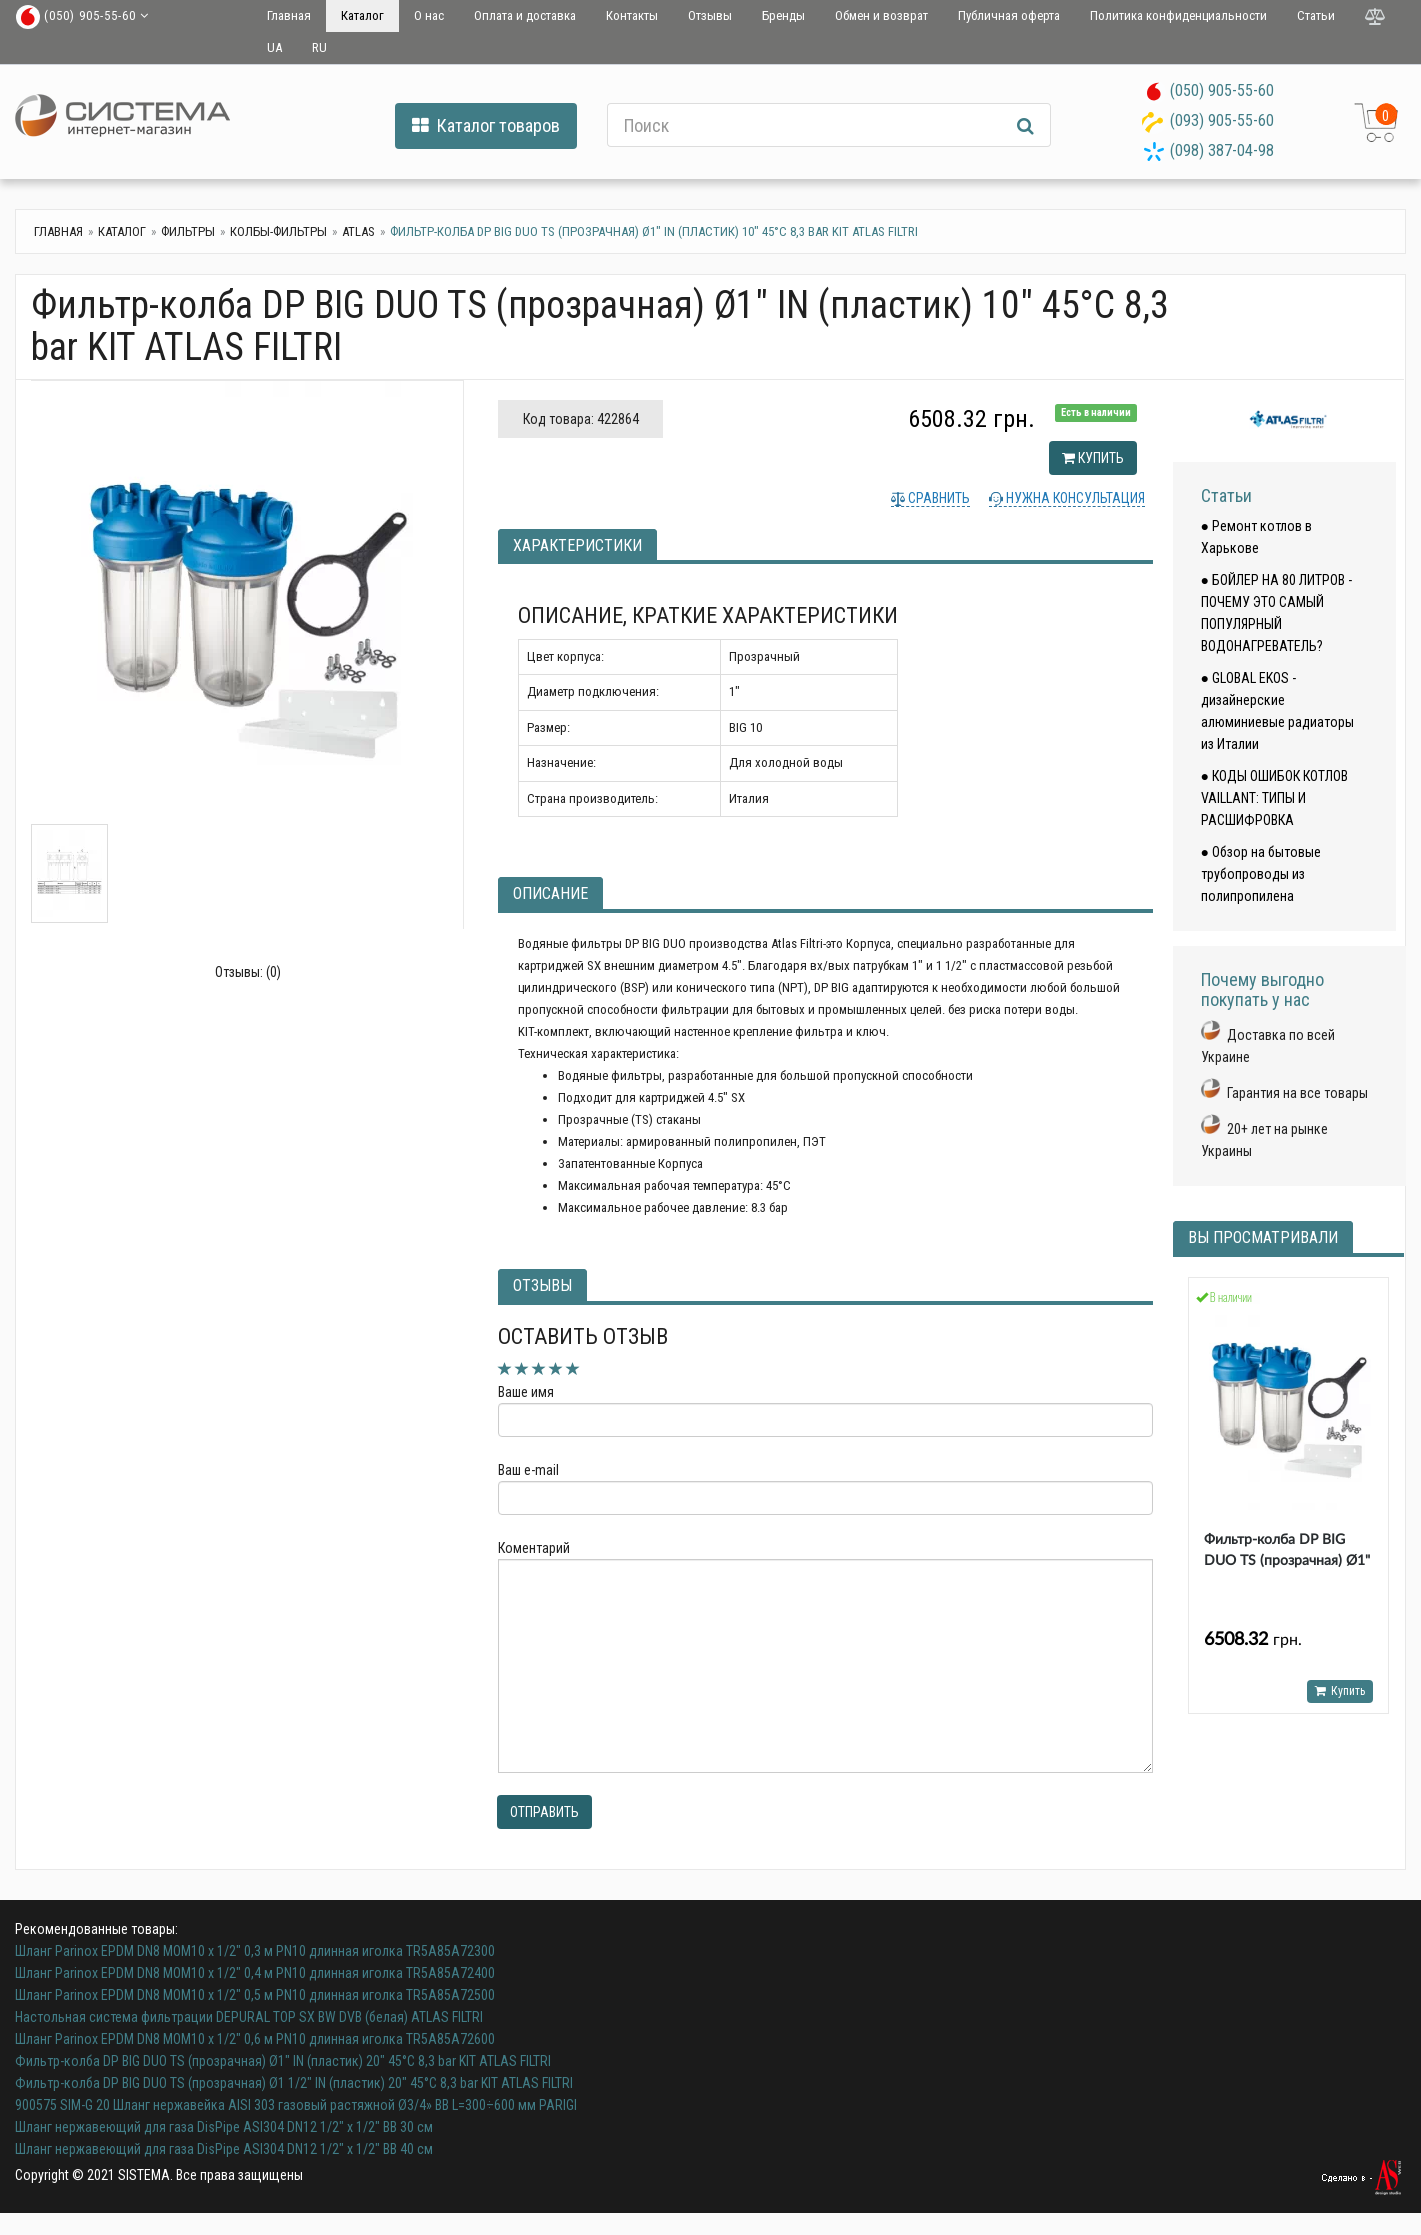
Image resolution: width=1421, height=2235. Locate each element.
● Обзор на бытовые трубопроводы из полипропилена (1261, 874)
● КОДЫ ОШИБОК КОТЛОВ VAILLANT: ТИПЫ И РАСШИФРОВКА (1274, 798)
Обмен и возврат (881, 15)
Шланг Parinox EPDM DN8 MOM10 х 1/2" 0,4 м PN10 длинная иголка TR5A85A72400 (255, 1973)
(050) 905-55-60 (1222, 90)
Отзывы (710, 15)
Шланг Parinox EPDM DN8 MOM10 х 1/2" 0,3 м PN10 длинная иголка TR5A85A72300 (255, 1951)
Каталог (362, 15)
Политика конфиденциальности (1178, 15)
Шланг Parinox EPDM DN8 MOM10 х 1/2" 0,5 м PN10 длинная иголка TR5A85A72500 (255, 1995)
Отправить (544, 1812)
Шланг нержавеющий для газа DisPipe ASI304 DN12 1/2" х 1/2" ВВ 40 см (224, 2149)
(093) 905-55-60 (1222, 120)
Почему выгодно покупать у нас (1262, 989)
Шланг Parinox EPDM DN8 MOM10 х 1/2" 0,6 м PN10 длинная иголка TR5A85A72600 (255, 2039)
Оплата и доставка (525, 15)
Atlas (358, 231)
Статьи (1316, 15)
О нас (429, 15)
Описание (550, 893)
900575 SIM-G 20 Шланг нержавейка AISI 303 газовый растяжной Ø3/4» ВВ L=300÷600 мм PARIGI (296, 2105)
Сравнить (937, 498)
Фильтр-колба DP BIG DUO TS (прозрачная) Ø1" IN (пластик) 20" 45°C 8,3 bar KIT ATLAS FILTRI (283, 2061)
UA (274, 47)
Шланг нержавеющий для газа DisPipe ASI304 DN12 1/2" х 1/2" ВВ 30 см (224, 2127)
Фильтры (188, 231)
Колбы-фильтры (278, 231)
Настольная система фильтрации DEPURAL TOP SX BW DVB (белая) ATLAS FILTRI (249, 2017)
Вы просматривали (1263, 1237)
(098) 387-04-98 (1222, 150)
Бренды (783, 15)
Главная (289, 15)
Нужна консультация (1074, 498)
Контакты (632, 15)
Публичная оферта (1009, 15)
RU (319, 47)
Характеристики (577, 545)
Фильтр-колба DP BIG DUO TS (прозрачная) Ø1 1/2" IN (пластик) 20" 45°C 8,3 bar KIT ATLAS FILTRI (294, 2083)
